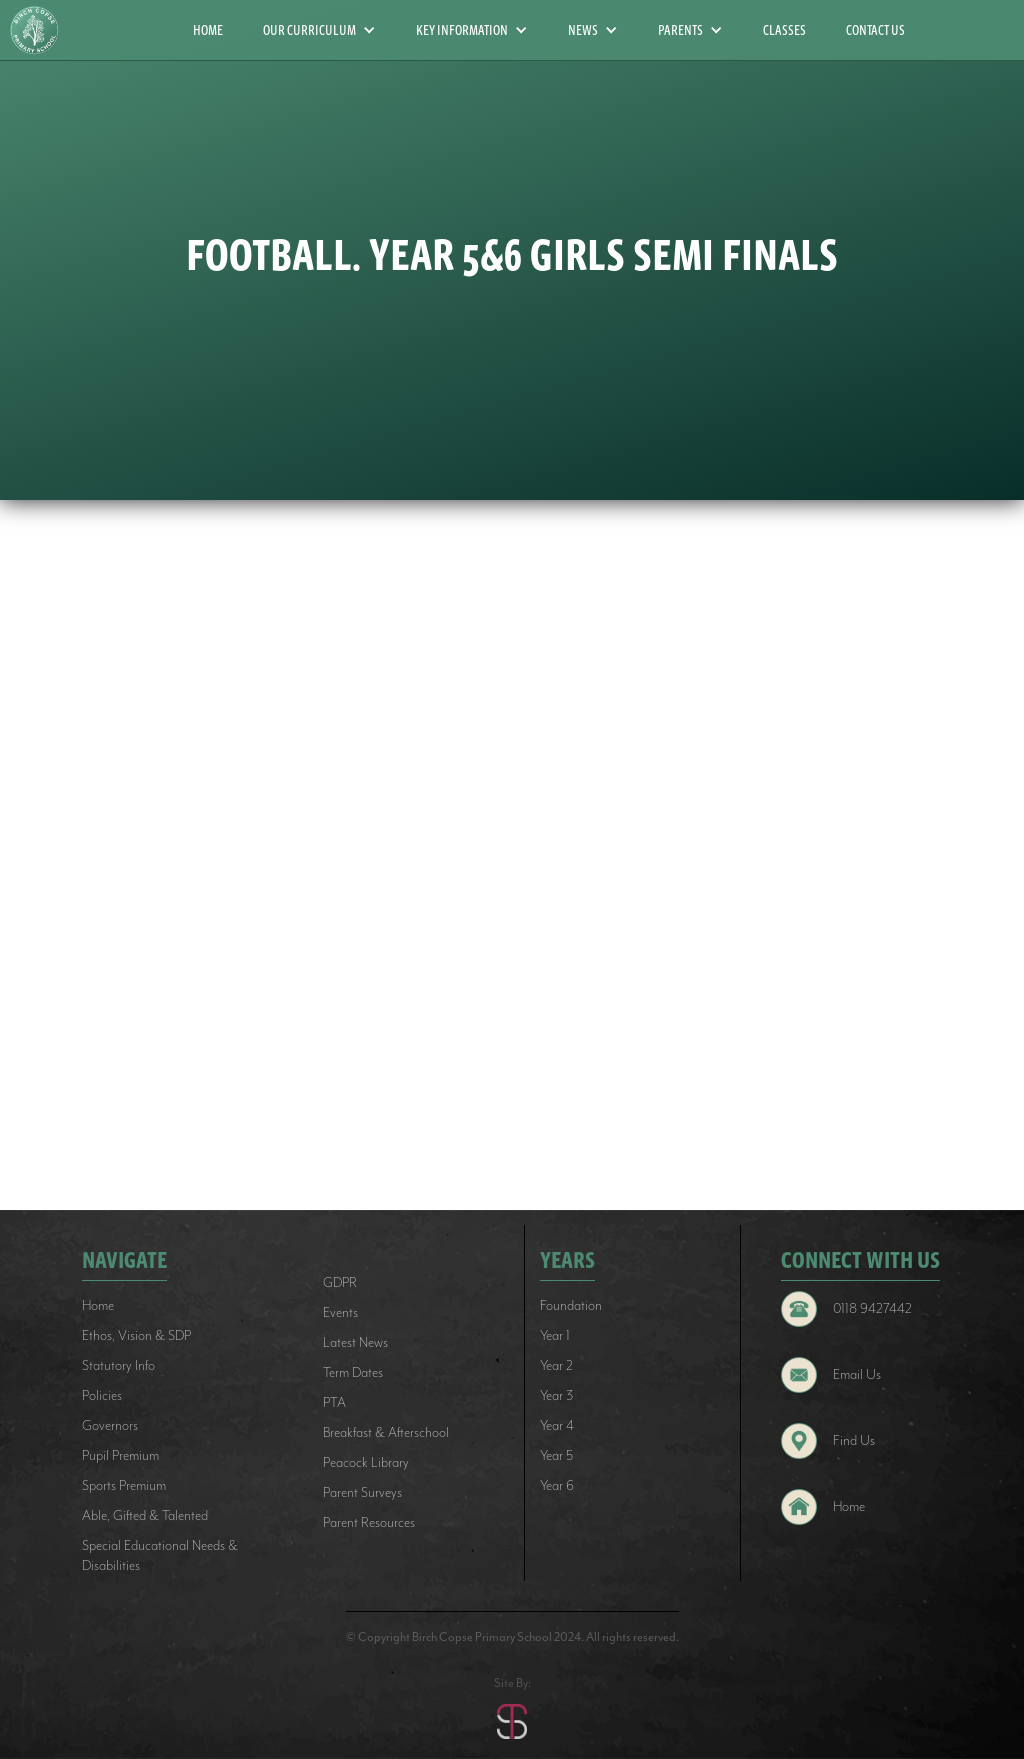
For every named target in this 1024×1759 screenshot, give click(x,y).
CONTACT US (875, 30)
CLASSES (784, 30)
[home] (42, 30)
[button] (319, 30)
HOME (208, 30)
